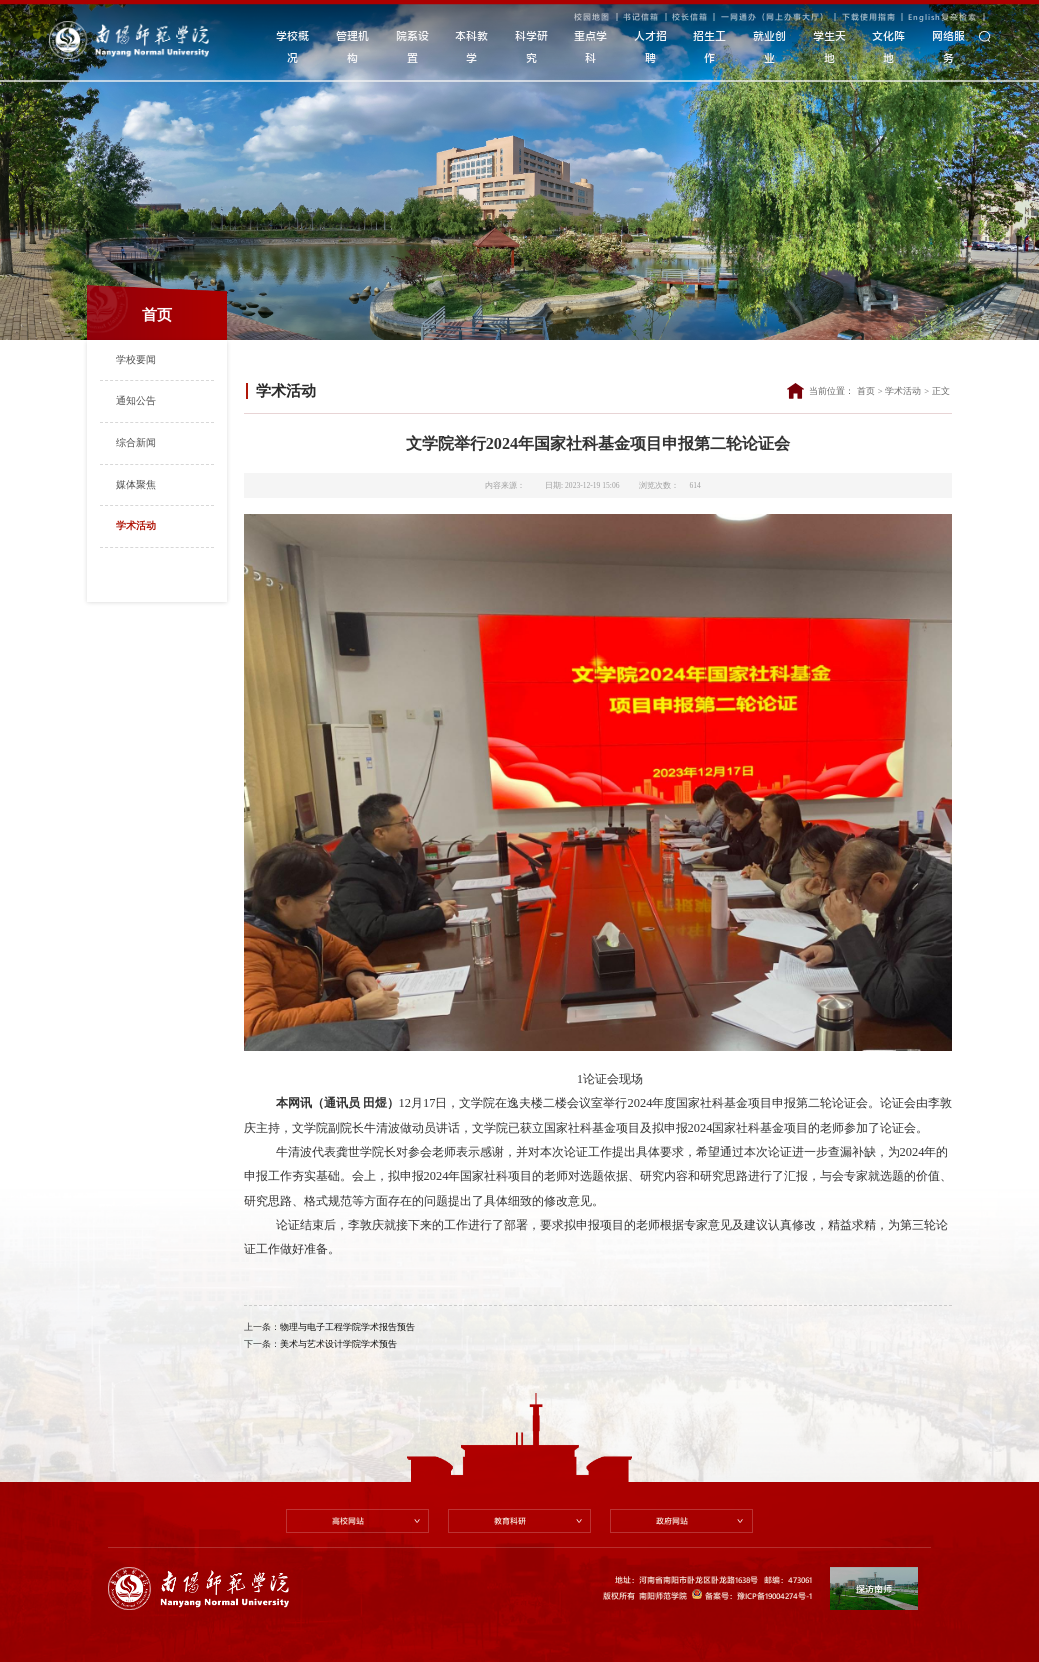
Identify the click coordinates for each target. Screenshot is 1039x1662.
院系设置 (412, 46)
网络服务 (948, 46)
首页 (866, 391)
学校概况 (292, 46)
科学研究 (531, 46)
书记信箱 (641, 16)
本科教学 (471, 46)
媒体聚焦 (136, 484)
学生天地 (829, 46)
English (924, 16)
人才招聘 (650, 46)
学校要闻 (136, 359)
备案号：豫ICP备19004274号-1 (751, 1595)
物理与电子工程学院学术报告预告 (347, 1327)
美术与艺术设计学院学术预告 (338, 1344)
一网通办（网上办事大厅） (775, 16)
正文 (941, 391)
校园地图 (592, 16)
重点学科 (590, 46)
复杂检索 (959, 16)
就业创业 (769, 46)
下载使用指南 (869, 16)
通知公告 (136, 400)
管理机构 (352, 46)
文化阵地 (888, 46)
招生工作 (709, 46)
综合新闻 (136, 442)
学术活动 (136, 525)
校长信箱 (690, 16)
